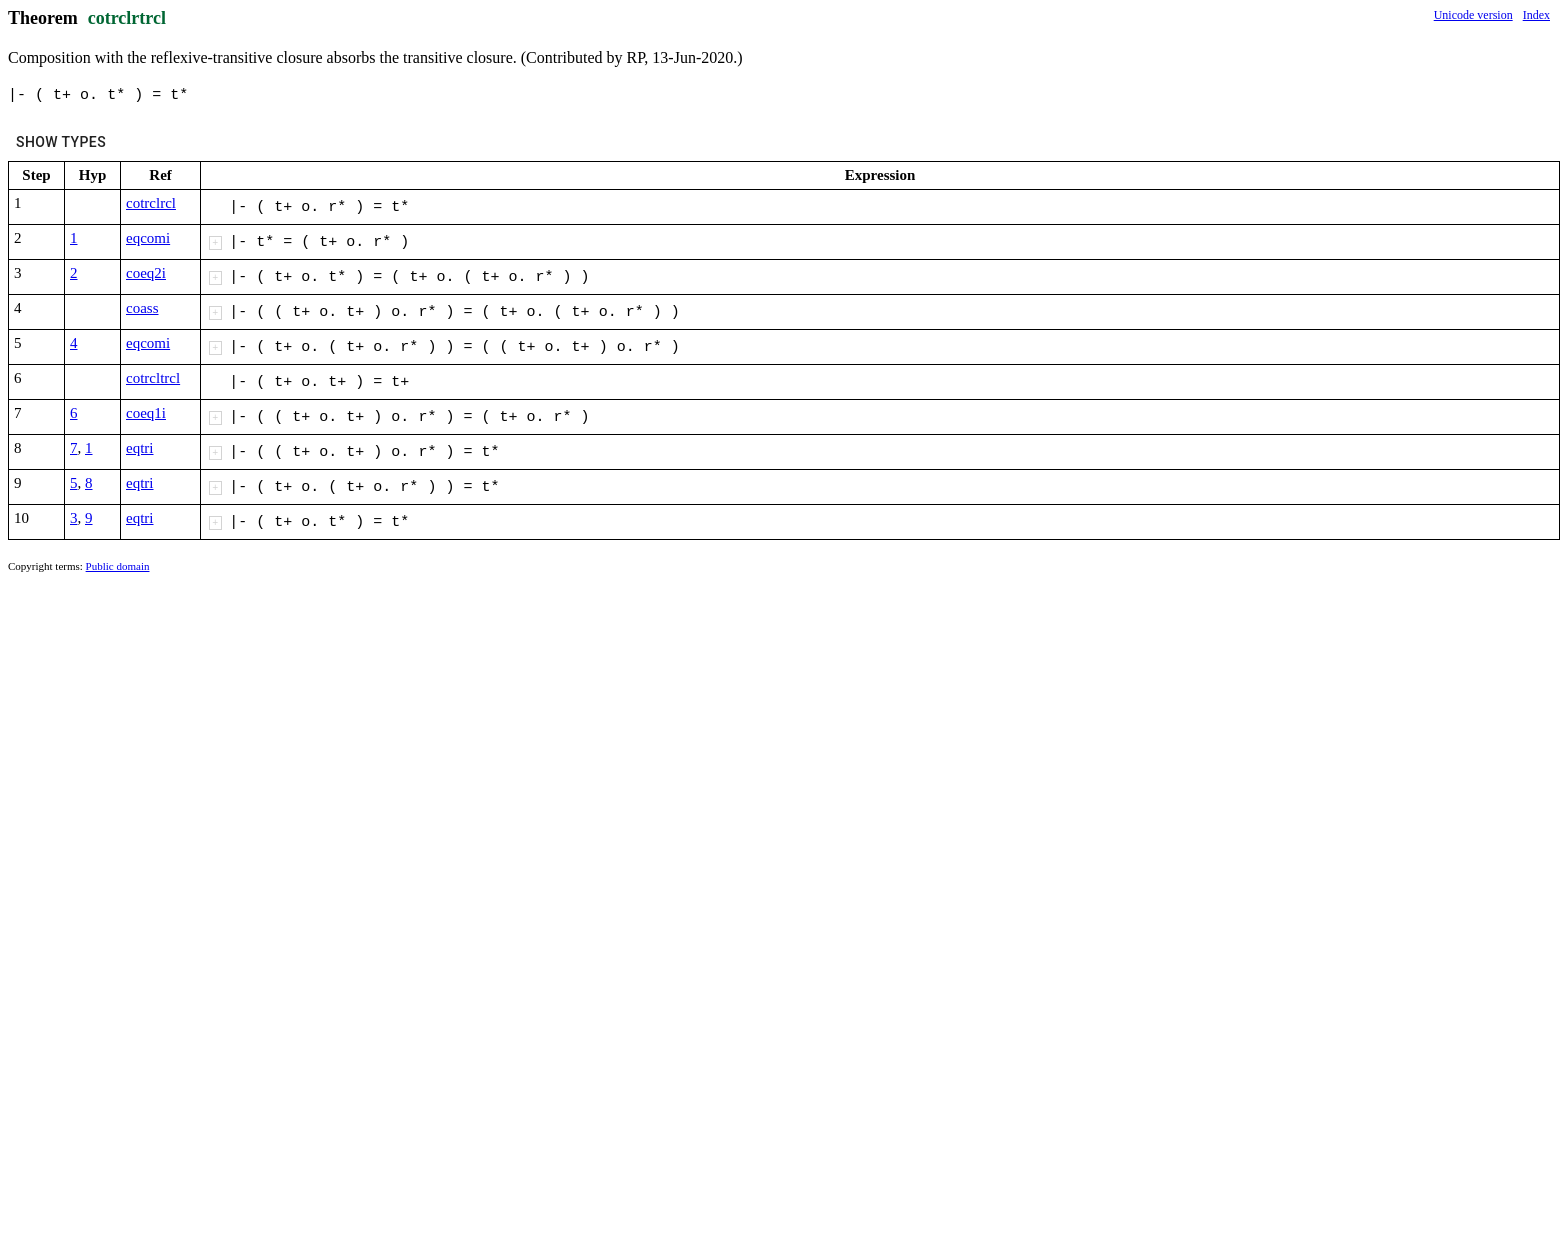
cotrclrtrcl (127, 18)
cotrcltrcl (153, 378)
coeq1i (146, 413)
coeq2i (146, 273)
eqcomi (148, 238)
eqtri (140, 448)
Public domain (118, 566)
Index (1536, 15)
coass (142, 308)
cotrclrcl (151, 203)
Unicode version (1473, 15)
